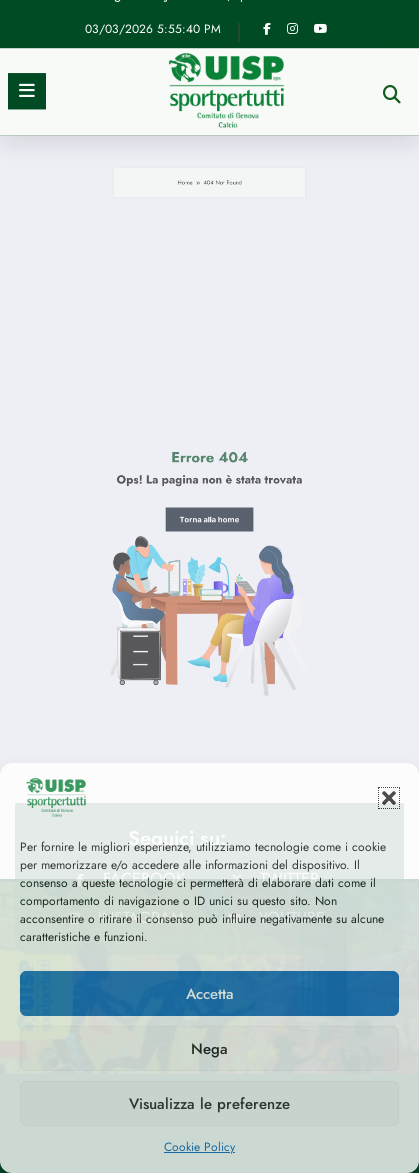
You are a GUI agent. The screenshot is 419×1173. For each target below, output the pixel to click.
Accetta (210, 994)
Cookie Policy (199, 1147)
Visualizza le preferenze (209, 1104)
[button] (389, 798)
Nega (209, 1049)
